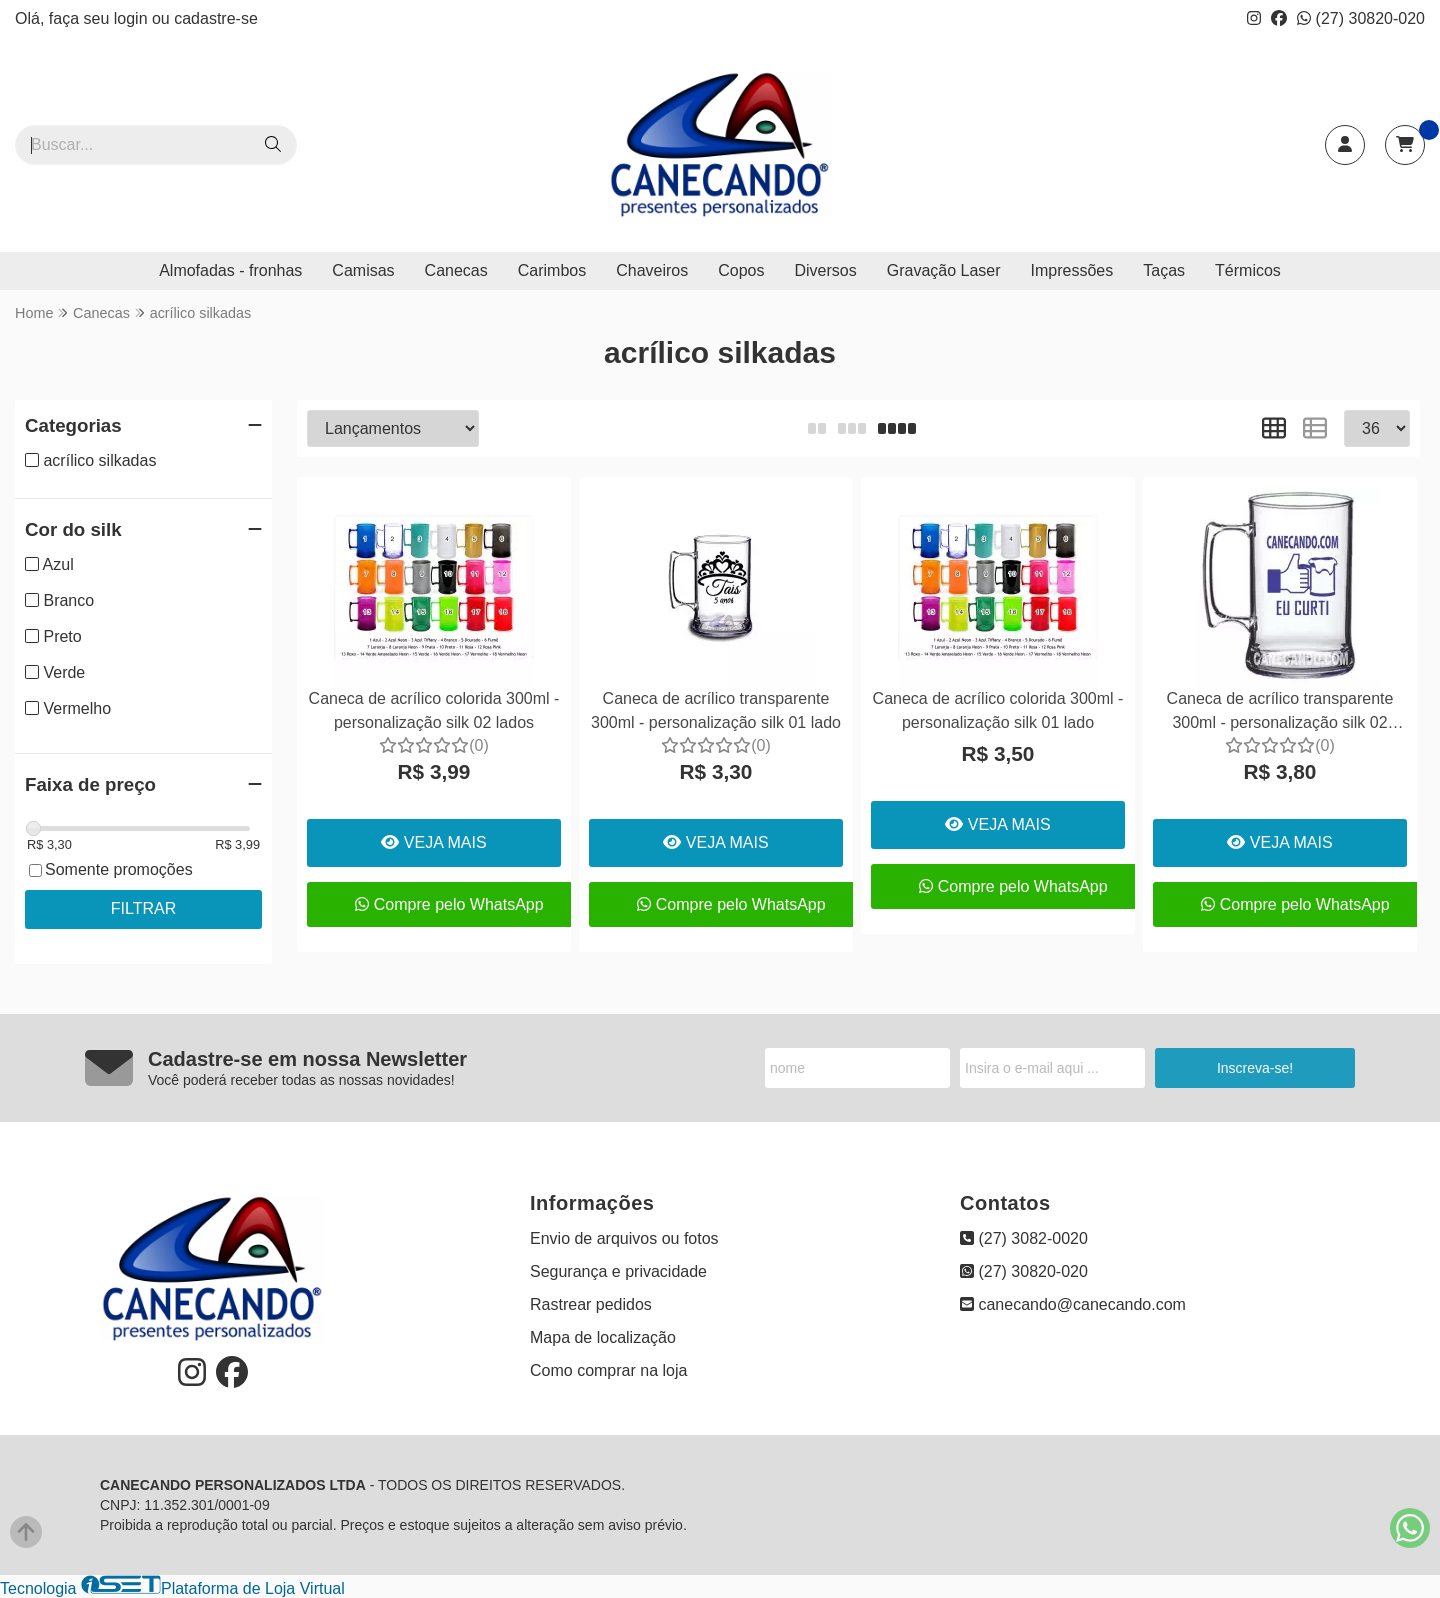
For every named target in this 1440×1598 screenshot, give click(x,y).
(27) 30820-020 (1361, 18)
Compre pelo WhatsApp (449, 904)
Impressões (1072, 270)
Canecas (456, 270)
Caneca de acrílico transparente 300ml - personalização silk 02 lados (1280, 713)
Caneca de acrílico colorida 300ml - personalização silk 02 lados (434, 710)
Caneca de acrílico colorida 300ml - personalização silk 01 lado (998, 710)
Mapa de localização (603, 1337)
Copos (741, 270)
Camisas (363, 270)
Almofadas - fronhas (230, 270)
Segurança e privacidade (618, 1271)
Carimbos (552, 270)
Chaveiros (652, 270)
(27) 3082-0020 (1024, 1238)
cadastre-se (216, 18)
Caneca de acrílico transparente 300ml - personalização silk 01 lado (716, 710)
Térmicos (1248, 270)
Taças (1164, 270)
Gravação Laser (944, 270)
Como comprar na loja (608, 1370)
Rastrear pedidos (591, 1304)
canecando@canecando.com (1073, 1304)
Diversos (825, 270)
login (133, 18)
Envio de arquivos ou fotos (624, 1238)
